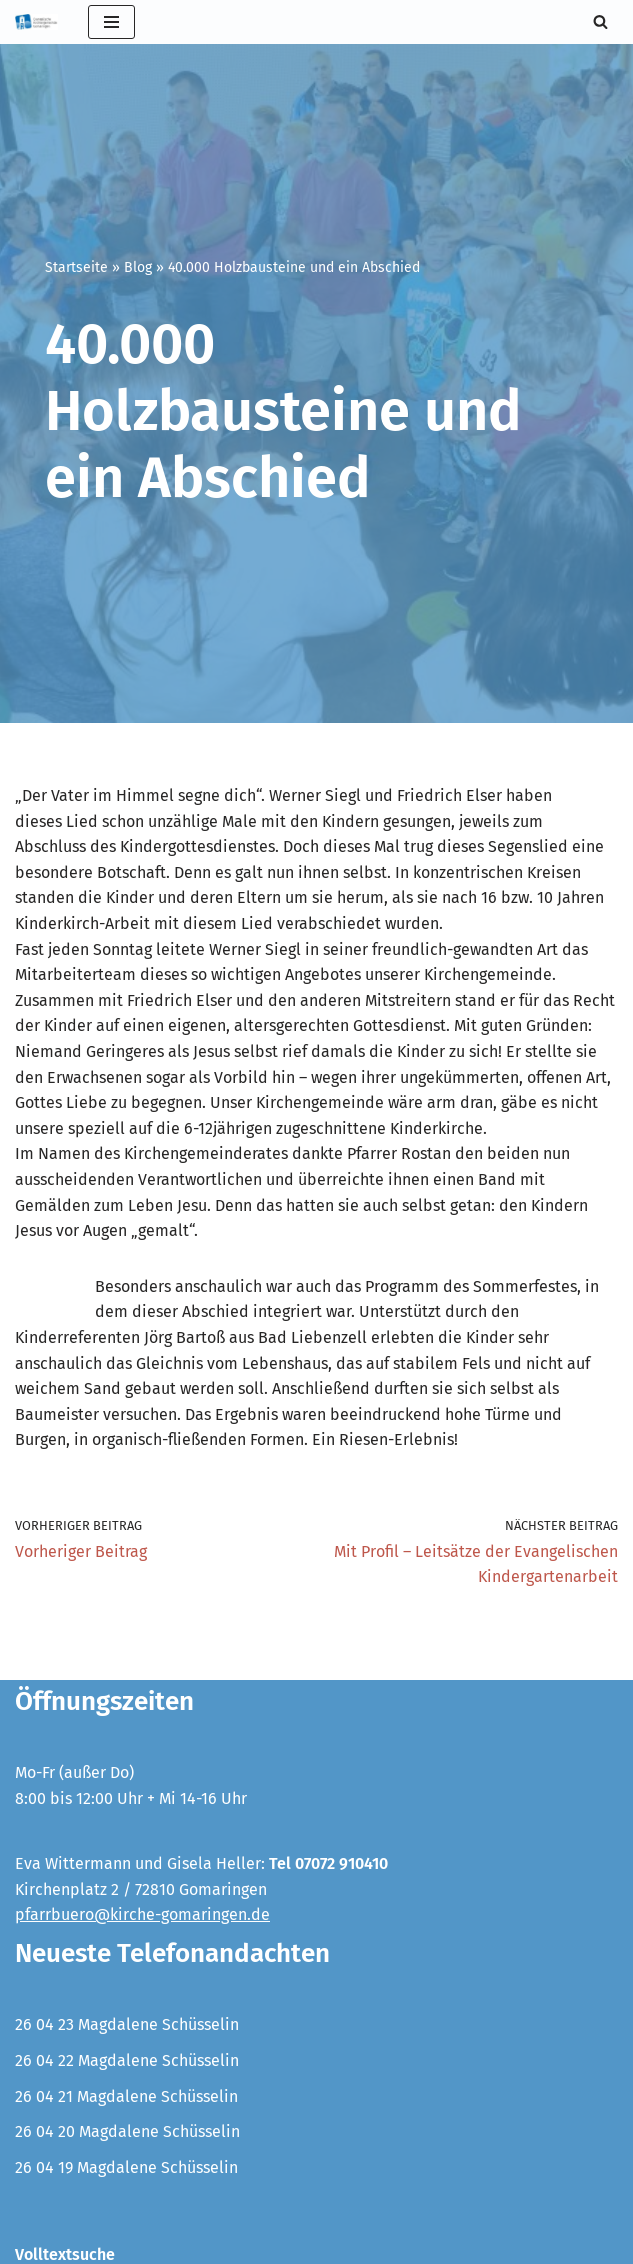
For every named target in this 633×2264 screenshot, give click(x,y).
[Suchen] (600, 21)
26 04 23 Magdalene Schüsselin (127, 2024)
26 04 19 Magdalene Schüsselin (126, 2167)
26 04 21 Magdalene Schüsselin (126, 2096)
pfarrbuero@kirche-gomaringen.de (142, 1914)
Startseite (76, 267)
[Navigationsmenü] (111, 22)
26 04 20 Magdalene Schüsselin (127, 2131)
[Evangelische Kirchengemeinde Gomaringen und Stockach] (36, 22)
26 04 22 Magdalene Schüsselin (127, 2060)
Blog (138, 267)
